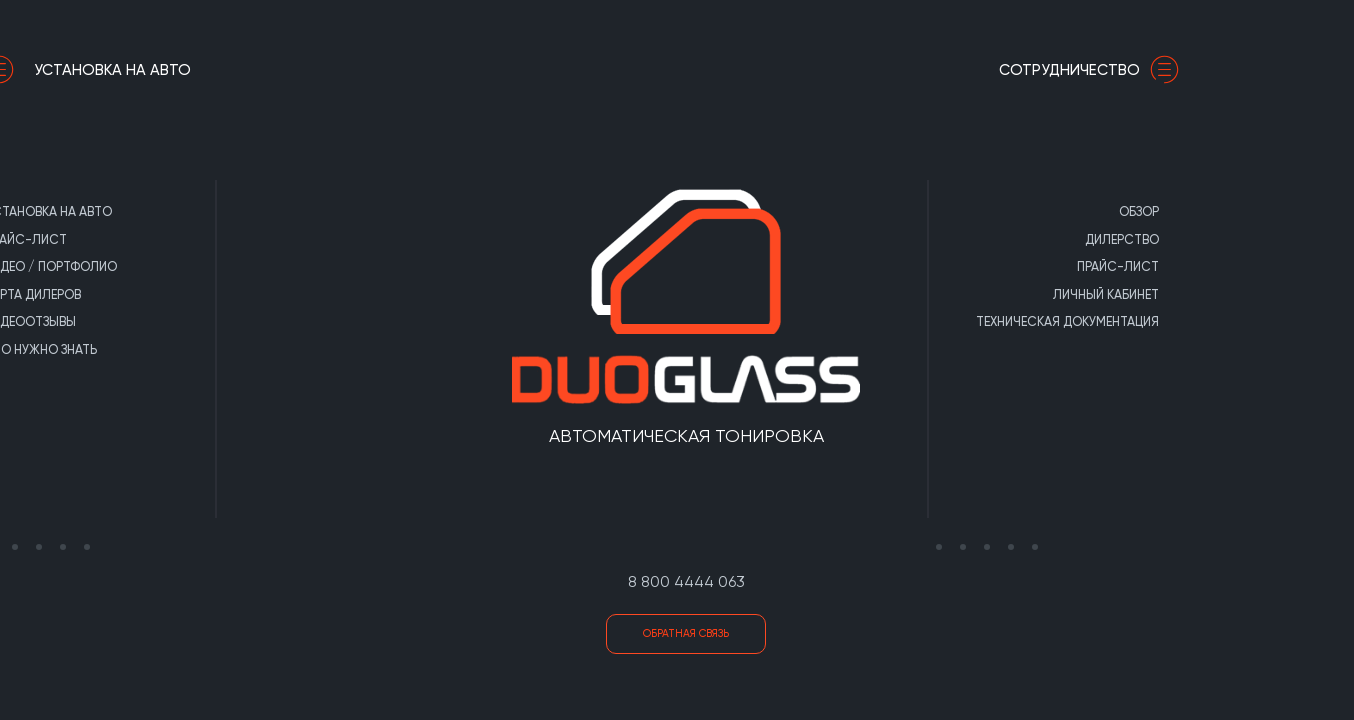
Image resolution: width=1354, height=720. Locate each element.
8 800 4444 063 (686, 581)
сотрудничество (1018, 70)
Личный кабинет (1030, 294)
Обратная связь (686, 633)
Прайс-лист (1042, 266)
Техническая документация (991, 321)
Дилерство (1046, 239)
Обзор (1063, 211)
